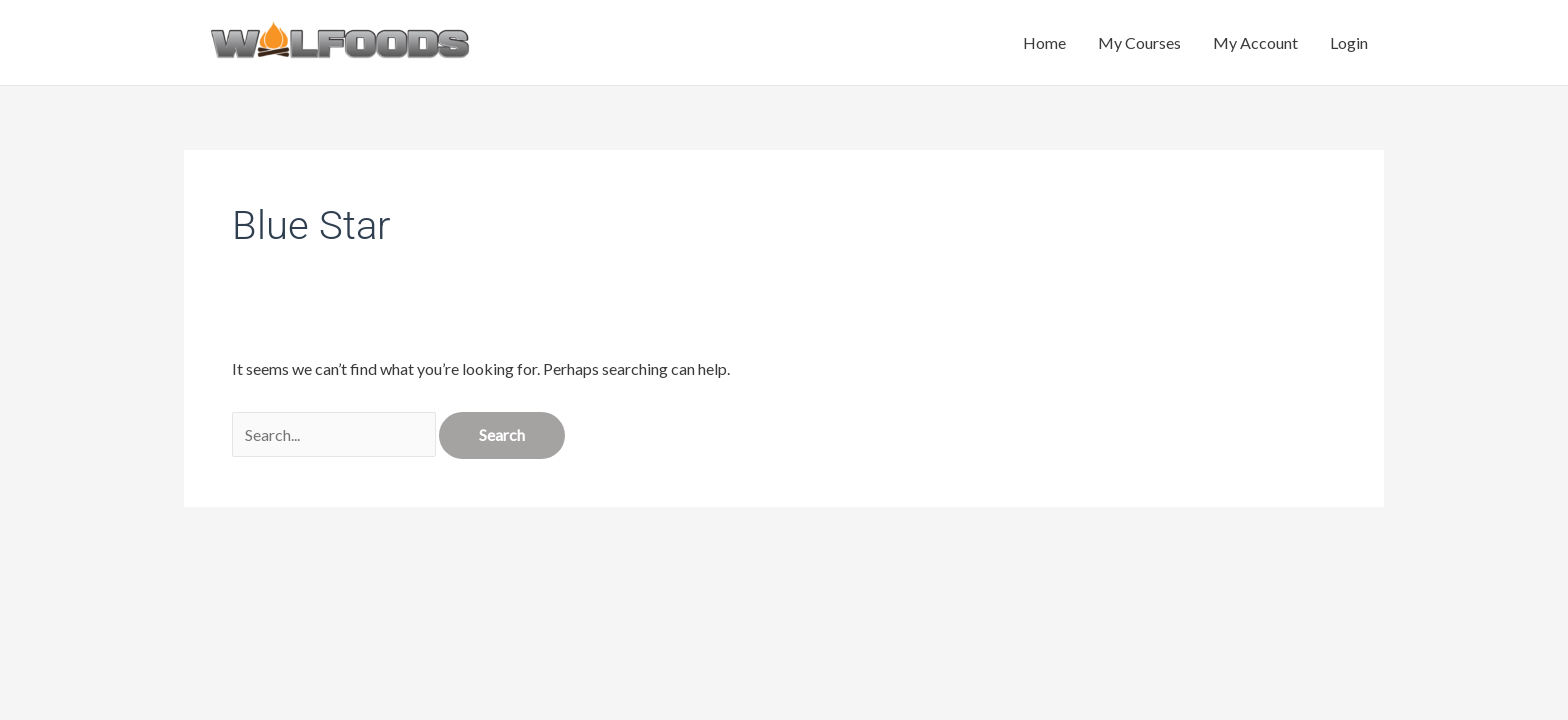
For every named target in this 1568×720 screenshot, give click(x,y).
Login (1349, 42)
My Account (1255, 42)
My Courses (1139, 42)
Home (1044, 42)
